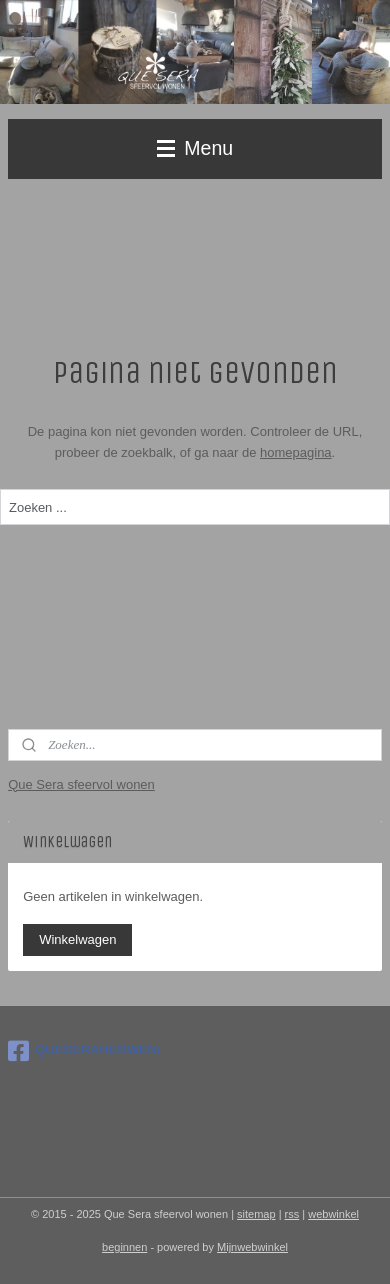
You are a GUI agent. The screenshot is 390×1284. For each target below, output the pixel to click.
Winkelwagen (77, 939)
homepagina (296, 452)
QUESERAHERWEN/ (84, 1051)
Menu (195, 148)
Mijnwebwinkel (252, 1247)
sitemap (256, 1214)
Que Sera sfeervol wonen (81, 784)
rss (292, 1214)
